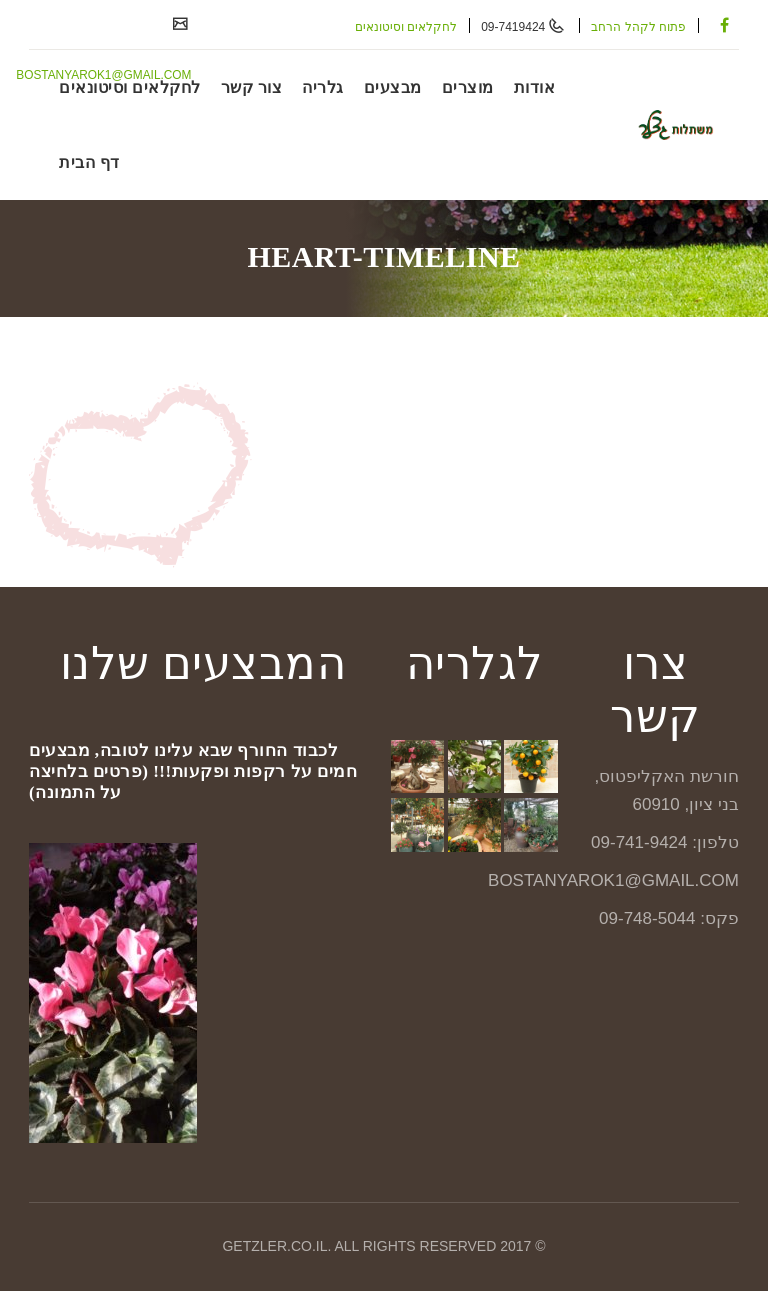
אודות (535, 87)
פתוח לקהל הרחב (638, 27)
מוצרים (468, 87)
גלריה (323, 87)
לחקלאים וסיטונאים (406, 27)
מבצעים (393, 87)
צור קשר (252, 87)
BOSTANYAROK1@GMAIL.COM (102, 75)
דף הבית (89, 162)
